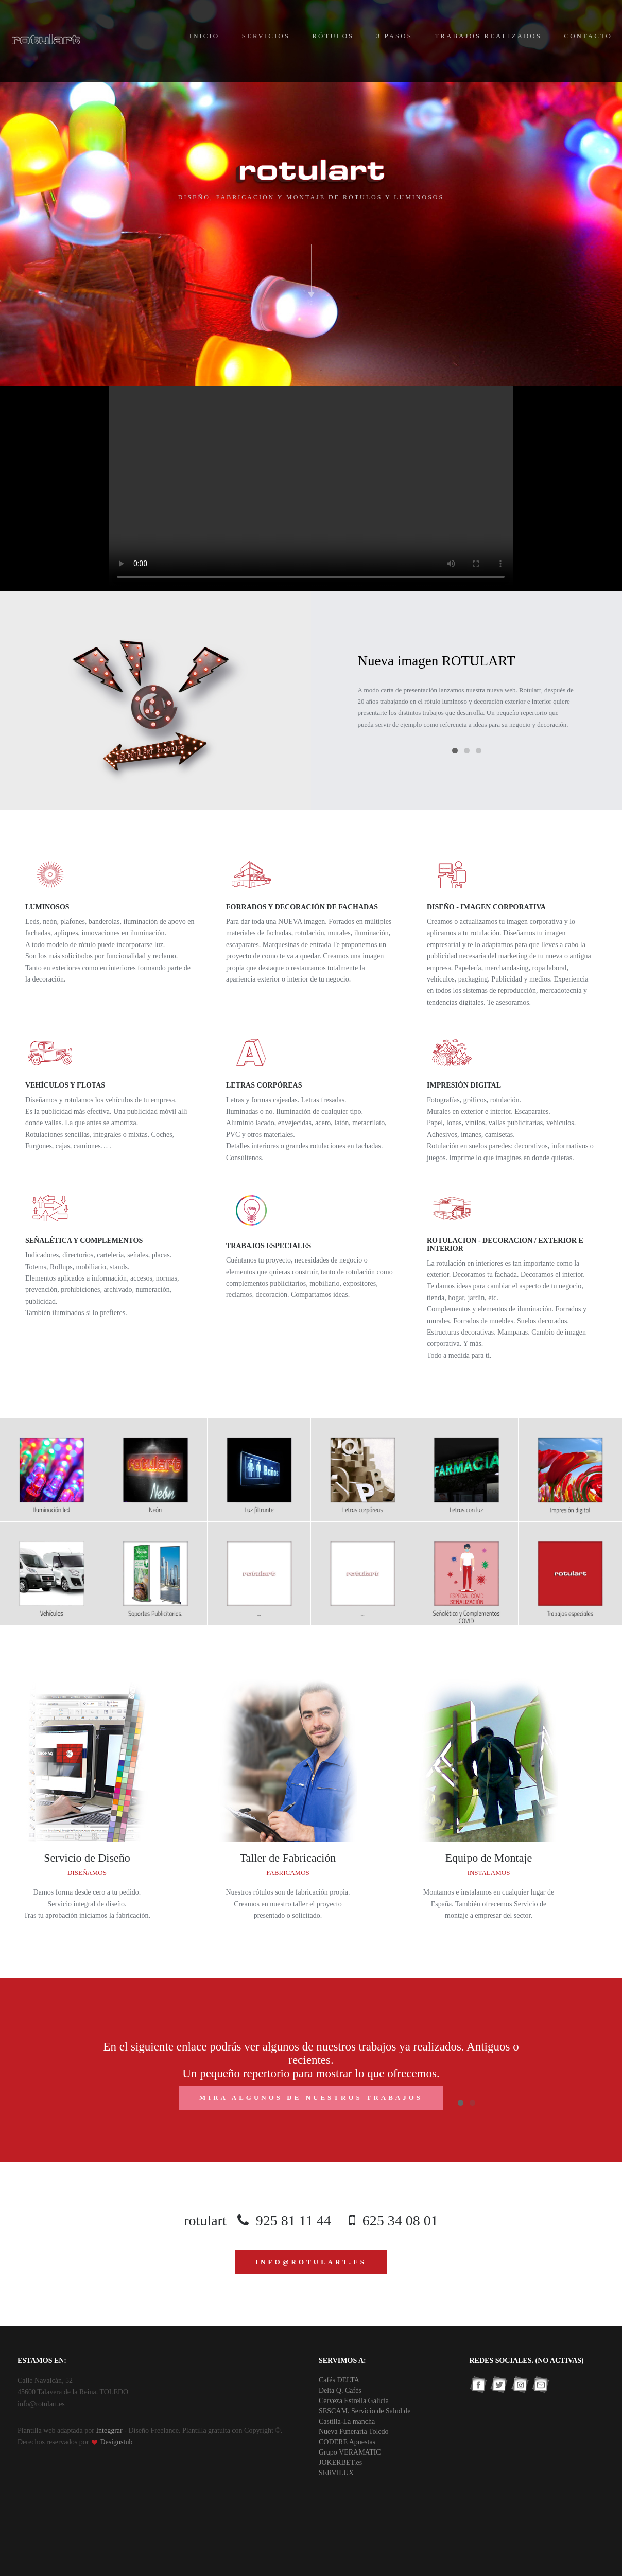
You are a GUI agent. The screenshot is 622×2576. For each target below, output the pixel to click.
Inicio (204, 36)
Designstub (116, 2442)
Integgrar (109, 2430)
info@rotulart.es (311, 2262)
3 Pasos (394, 36)
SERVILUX (336, 2473)
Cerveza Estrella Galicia (354, 2401)
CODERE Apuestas (347, 2442)
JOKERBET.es (340, 2462)
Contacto (588, 36)
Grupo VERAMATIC (350, 2452)
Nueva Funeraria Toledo (354, 2431)
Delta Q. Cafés (340, 2390)
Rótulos (333, 36)
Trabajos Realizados (488, 36)
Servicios (266, 36)
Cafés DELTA (339, 2380)
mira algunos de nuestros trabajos (311, 2097)
